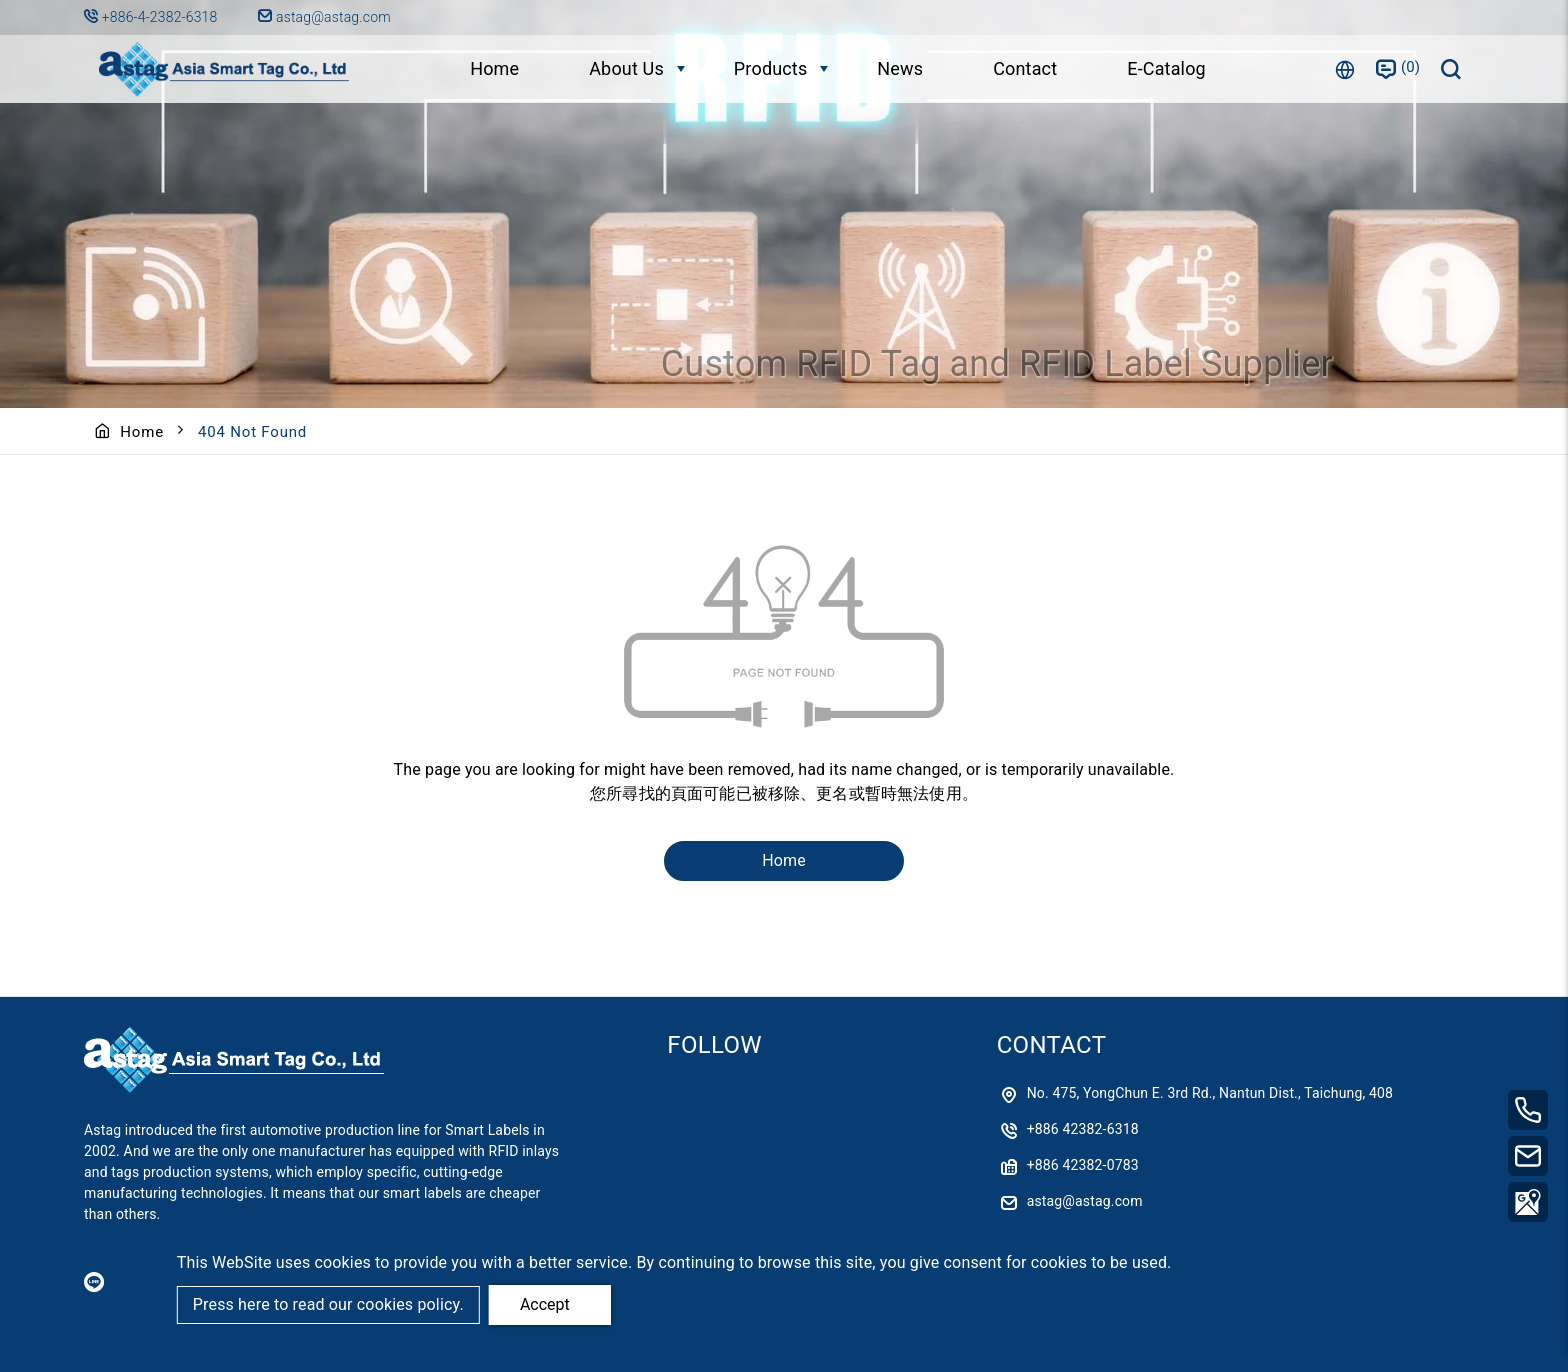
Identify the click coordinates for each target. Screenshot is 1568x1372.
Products (771, 68)
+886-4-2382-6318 (161, 17)
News (900, 68)
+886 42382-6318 (1083, 1129)
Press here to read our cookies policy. (328, 1304)
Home (494, 68)
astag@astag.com (324, 17)
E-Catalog (1166, 68)
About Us (626, 68)
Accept (545, 1304)
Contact (1025, 68)
